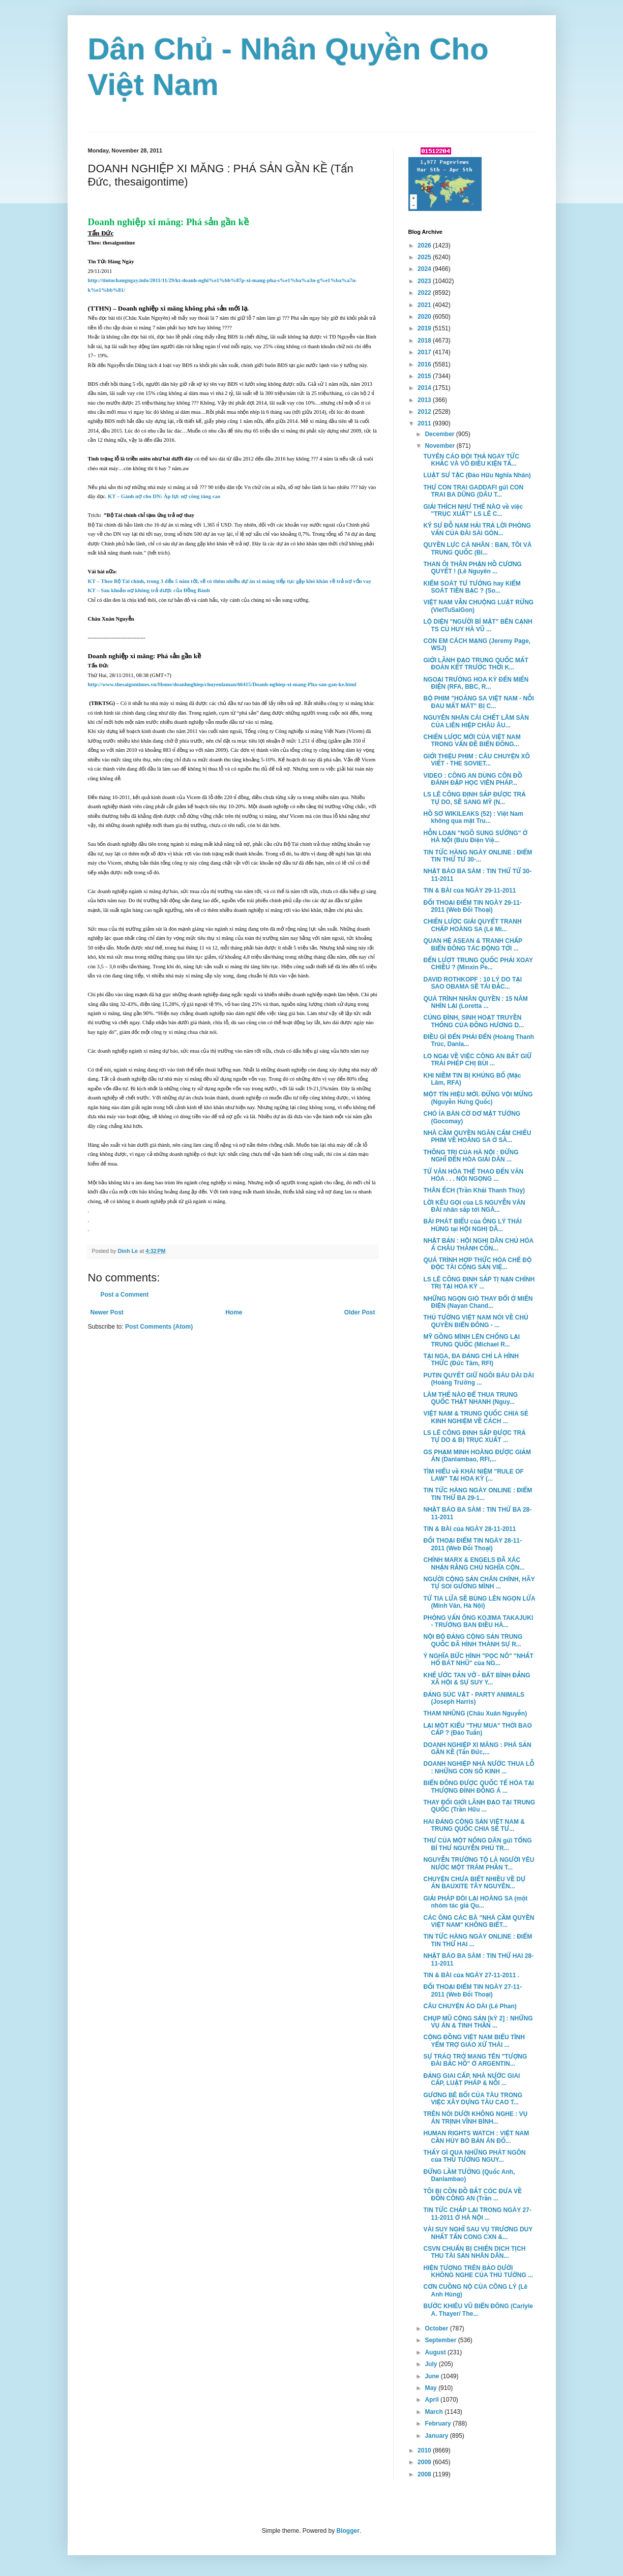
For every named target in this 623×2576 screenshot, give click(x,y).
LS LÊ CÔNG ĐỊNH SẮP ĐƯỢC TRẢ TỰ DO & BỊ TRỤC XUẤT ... (474, 1436)
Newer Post (107, 1312)
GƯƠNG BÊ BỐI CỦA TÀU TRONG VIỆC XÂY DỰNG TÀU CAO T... (472, 2099)
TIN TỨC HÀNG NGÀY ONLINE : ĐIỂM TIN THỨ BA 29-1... (477, 1494)
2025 (425, 257)
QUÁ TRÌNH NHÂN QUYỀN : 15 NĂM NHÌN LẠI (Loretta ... (475, 1002)
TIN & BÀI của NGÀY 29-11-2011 (469, 890)
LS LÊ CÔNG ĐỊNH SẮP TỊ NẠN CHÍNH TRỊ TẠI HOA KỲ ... (479, 1283)
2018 (425, 340)
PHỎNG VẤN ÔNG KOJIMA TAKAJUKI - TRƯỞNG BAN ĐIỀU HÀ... (478, 1621)
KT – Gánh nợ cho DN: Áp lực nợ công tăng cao (164, 496)
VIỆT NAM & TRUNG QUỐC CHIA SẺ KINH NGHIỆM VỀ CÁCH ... (475, 1417)
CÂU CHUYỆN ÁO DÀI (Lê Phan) (469, 2006)
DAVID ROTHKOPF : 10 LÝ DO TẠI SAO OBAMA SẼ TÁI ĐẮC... (472, 983)
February (439, 2423)
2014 (425, 387)
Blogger (348, 2530)
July (431, 2364)
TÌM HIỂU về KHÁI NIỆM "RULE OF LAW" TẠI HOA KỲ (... (473, 1475)
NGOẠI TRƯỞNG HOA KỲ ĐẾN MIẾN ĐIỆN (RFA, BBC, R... (475, 683)
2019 (425, 328)
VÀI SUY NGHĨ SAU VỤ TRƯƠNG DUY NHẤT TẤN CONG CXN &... (477, 2233)
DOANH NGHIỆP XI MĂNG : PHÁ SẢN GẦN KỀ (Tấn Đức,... (477, 1748)
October (437, 2328)
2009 (425, 2462)
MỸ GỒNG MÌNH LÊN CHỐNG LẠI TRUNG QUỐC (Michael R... (471, 1340)
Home (233, 1312)
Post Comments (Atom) (159, 1326)
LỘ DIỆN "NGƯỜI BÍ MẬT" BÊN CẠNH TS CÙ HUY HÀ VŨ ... (477, 625)
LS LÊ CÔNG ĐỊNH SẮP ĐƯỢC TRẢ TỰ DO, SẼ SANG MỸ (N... (474, 798)
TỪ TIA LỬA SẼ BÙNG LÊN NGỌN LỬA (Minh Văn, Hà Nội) (479, 1602)
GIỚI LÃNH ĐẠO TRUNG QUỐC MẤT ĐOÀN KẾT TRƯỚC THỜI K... (475, 664)
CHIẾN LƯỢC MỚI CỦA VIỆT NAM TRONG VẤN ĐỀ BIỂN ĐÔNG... (471, 740)
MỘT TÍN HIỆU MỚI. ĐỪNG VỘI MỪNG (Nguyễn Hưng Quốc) (477, 1098)
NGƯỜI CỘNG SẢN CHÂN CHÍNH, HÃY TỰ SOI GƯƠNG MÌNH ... (479, 1583)
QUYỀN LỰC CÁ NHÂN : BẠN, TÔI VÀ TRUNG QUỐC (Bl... (477, 548)
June (432, 2376)
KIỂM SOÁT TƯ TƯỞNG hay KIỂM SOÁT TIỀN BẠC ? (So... (471, 587)
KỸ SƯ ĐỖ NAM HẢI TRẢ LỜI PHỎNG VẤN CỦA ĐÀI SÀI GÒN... (476, 529)
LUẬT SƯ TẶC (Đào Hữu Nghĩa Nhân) (476, 475)
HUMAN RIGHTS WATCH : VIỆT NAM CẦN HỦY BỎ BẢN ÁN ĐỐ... (476, 2137)
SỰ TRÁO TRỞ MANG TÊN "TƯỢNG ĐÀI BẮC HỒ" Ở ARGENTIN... (475, 2060)
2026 (425, 245)
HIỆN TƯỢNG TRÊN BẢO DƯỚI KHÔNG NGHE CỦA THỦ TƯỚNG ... (478, 2271)
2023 (425, 281)
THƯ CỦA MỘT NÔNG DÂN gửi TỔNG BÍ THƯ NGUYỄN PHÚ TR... (477, 1844)
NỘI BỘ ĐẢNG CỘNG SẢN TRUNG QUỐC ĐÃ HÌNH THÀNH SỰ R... (472, 1640)
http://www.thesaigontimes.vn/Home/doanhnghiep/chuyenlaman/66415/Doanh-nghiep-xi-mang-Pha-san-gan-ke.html (222, 684)
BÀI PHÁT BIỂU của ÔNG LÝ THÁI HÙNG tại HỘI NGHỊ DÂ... (472, 1225)
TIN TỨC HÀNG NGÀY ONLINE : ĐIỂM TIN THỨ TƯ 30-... (477, 856)
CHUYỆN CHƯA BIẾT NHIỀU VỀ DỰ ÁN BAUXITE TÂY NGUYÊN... (474, 1883)
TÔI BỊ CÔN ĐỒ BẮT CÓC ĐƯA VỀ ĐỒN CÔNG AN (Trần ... (472, 2195)
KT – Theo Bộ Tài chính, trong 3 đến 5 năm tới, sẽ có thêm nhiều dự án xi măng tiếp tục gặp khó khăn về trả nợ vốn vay (230, 581)
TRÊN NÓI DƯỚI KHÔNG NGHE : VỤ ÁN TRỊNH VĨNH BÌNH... (475, 2117)
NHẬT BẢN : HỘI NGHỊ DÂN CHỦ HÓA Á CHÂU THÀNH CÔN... (478, 1244)
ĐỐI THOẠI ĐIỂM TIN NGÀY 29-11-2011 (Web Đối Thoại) (472, 906)
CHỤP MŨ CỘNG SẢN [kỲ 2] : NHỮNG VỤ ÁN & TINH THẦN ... (477, 2022)
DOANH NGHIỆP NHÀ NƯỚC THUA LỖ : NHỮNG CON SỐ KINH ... (478, 1767)
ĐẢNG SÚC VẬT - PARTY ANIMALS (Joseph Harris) (473, 1698)
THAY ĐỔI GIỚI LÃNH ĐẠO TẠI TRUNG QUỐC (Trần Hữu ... (479, 1806)
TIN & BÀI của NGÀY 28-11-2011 (469, 1528)
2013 (425, 400)
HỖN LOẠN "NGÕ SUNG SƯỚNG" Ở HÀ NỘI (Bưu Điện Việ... (475, 837)
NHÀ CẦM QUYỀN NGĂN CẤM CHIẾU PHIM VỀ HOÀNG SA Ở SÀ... (477, 1136)
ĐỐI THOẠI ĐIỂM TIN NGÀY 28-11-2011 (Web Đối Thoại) (472, 1544)
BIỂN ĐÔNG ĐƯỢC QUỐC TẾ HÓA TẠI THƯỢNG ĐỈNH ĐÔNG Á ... (478, 1787)
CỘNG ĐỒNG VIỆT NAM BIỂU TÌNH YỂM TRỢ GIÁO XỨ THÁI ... (473, 2041)
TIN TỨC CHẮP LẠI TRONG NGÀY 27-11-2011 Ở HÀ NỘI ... (477, 2213)
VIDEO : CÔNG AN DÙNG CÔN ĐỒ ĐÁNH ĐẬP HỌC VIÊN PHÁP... (472, 779)
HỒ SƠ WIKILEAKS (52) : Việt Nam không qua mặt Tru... (473, 817)
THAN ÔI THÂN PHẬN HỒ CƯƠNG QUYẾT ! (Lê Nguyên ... (472, 568)
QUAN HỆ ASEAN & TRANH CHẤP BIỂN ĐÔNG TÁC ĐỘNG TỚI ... (472, 944)
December (440, 434)
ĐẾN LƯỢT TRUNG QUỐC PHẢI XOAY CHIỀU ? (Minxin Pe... (477, 964)
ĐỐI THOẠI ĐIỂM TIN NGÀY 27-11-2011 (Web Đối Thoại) (472, 1990)
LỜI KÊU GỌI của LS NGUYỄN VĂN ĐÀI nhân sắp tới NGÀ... (474, 1206)
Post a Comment (125, 1294)
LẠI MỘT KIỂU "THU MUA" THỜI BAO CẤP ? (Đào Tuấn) (477, 1729)
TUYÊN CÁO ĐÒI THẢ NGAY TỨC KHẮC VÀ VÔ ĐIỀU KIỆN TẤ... (471, 460)
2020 (425, 316)
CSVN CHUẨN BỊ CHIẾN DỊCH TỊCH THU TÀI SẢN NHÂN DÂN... (474, 2252)
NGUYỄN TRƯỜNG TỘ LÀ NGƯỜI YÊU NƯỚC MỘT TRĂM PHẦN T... (478, 1863)
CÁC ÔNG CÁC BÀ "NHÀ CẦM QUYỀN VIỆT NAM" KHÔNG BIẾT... (478, 1921)
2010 (425, 2450)
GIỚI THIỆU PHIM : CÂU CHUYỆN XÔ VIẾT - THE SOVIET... (476, 760)
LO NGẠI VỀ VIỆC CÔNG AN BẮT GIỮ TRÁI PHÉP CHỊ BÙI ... (477, 1060)
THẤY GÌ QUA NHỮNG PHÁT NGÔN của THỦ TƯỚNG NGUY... (474, 2156)
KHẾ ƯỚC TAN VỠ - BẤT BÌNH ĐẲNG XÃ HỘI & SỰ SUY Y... (476, 1679)
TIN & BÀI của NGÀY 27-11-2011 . (471, 1975)
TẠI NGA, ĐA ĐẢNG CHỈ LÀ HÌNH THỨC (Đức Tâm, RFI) (470, 1360)
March (434, 2411)
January (437, 2435)
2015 (425, 376)
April (432, 2399)
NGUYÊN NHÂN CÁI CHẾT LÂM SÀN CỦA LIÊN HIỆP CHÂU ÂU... (475, 721)
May (431, 2387)
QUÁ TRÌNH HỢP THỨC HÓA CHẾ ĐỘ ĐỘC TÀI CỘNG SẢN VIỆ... (477, 1263)
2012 (425, 411)
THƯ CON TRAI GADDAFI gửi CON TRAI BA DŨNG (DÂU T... (473, 491)
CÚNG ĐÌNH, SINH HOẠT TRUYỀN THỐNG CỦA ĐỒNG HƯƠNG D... (473, 1021)
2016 (425, 364)
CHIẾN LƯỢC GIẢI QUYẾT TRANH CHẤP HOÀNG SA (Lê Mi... (472, 925)
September (441, 2340)
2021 (425, 305)
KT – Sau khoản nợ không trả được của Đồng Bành (149, 590)
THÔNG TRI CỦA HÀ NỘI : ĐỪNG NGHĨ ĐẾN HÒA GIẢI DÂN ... (470, 1156)
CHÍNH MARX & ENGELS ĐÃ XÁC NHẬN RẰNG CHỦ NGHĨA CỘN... (473, 1563)
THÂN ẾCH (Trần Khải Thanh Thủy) (474, 1190)
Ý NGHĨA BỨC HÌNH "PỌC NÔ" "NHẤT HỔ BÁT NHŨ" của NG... (478, 1659)
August (436, 2352)
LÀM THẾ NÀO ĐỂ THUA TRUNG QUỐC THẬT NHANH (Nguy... (470, 1398)
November (440, 445)
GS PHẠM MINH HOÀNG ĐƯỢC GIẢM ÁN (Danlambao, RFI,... (477, 1456)
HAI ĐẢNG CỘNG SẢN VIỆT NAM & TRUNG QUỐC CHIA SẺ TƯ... (473, 1825)
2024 (425, 268)
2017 (425, 352)
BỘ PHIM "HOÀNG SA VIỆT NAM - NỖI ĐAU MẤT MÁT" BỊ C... (478, 702)
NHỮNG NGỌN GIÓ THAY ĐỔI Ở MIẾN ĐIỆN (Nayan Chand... (477, 1302)
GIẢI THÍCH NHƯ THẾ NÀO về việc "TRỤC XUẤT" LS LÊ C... (473, 510)
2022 (425, 292)
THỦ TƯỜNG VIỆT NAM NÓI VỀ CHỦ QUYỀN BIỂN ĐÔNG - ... (475, 1321)
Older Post (359, 1312)
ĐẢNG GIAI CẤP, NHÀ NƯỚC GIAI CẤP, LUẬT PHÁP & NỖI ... (471, 2079)
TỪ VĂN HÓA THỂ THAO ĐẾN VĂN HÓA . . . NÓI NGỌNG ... (473, 1175)
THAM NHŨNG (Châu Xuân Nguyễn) (475, 1713)
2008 (425, 2474)
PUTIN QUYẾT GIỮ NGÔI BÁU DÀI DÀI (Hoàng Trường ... (478, 1379)
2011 (425, 423)
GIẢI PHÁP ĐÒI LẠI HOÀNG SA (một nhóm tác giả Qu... (475, 1902)
